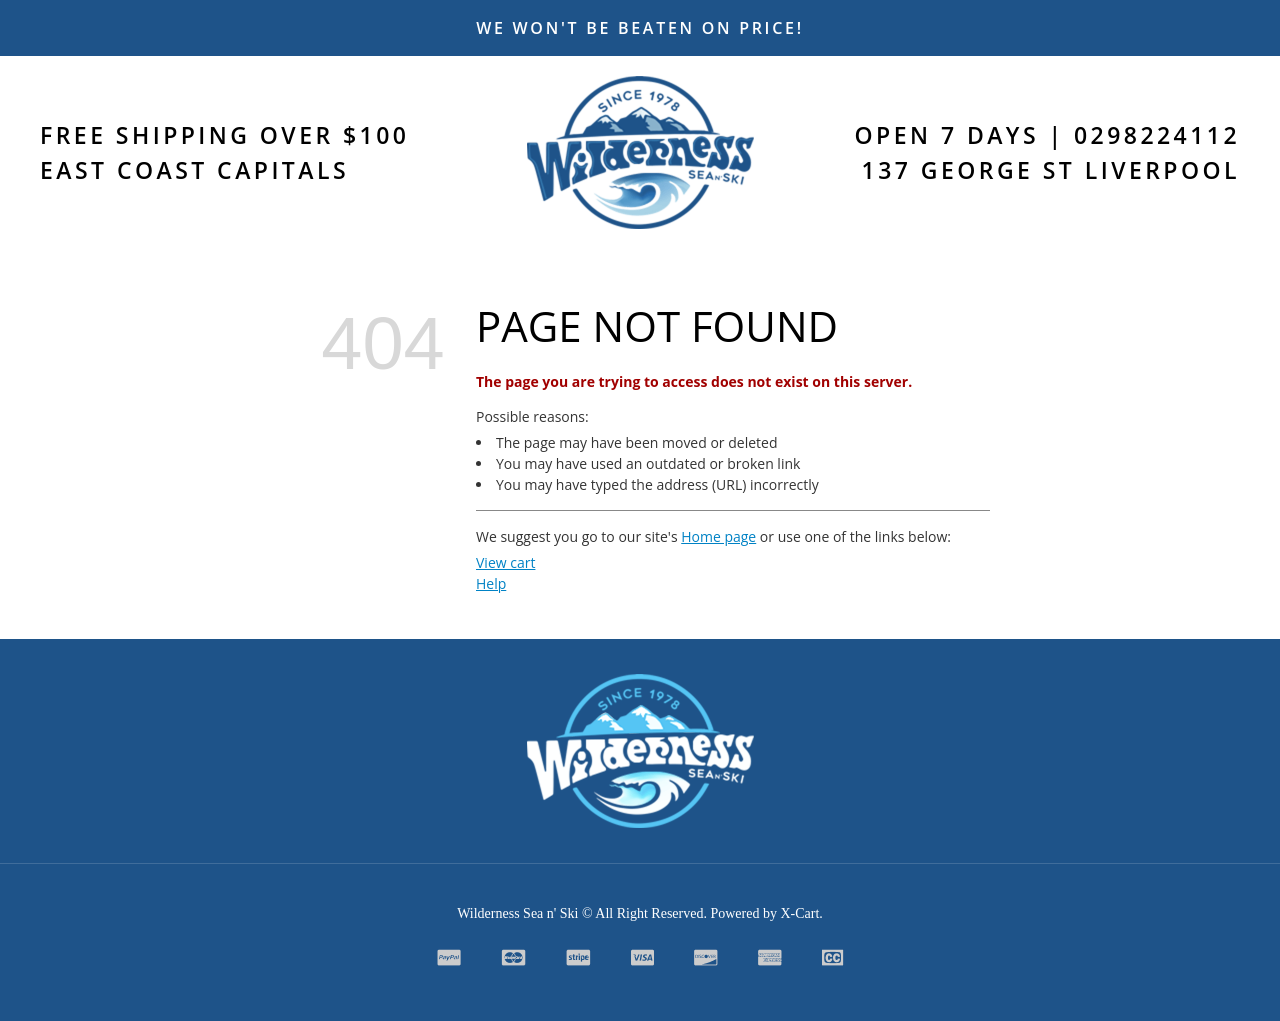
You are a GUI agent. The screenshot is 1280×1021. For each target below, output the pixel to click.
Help (491, 583)
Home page (718, 536)
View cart (505, 562)
